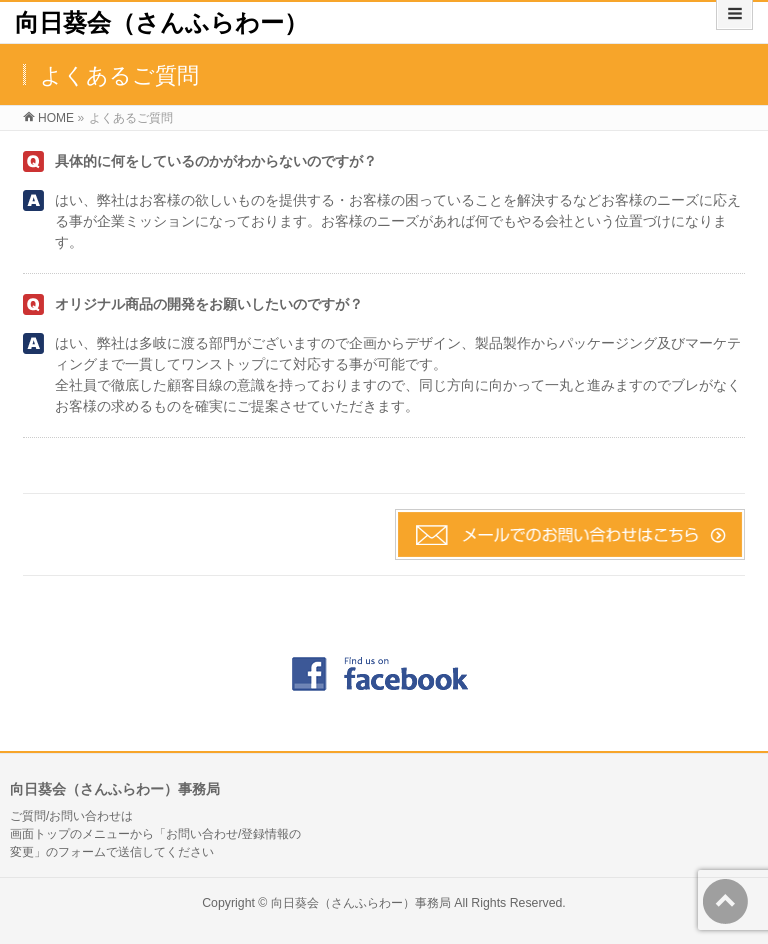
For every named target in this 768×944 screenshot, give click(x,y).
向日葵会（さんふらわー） (161, 22)
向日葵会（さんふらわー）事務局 (361, 903)
